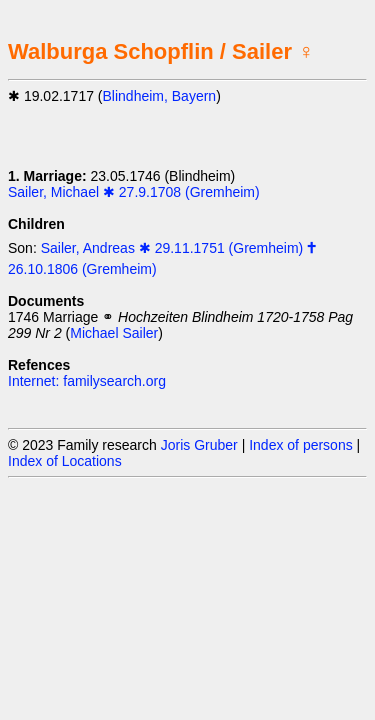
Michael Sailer (114, 333)
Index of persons (301, 445)
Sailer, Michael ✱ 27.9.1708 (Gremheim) (134, 192)
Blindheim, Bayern (160, 96)
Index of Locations (65, 461)
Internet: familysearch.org (87, 381)
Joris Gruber (199, 445)
